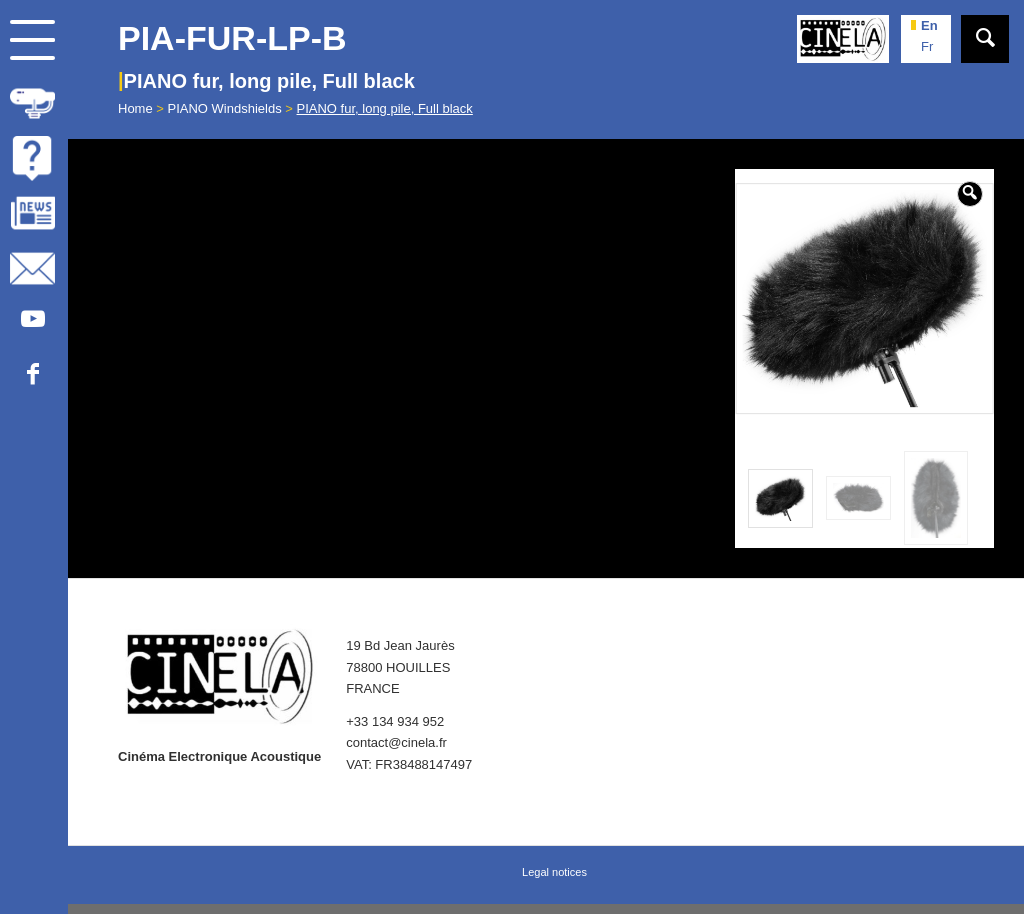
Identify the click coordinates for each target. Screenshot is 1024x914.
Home (135, 108)
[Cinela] (843, 39)
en (929, 25)
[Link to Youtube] (32, 320)
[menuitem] (34, 100)
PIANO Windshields (225, 108)
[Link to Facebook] (32, 375)
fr (927, 46)
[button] (970, 194)
